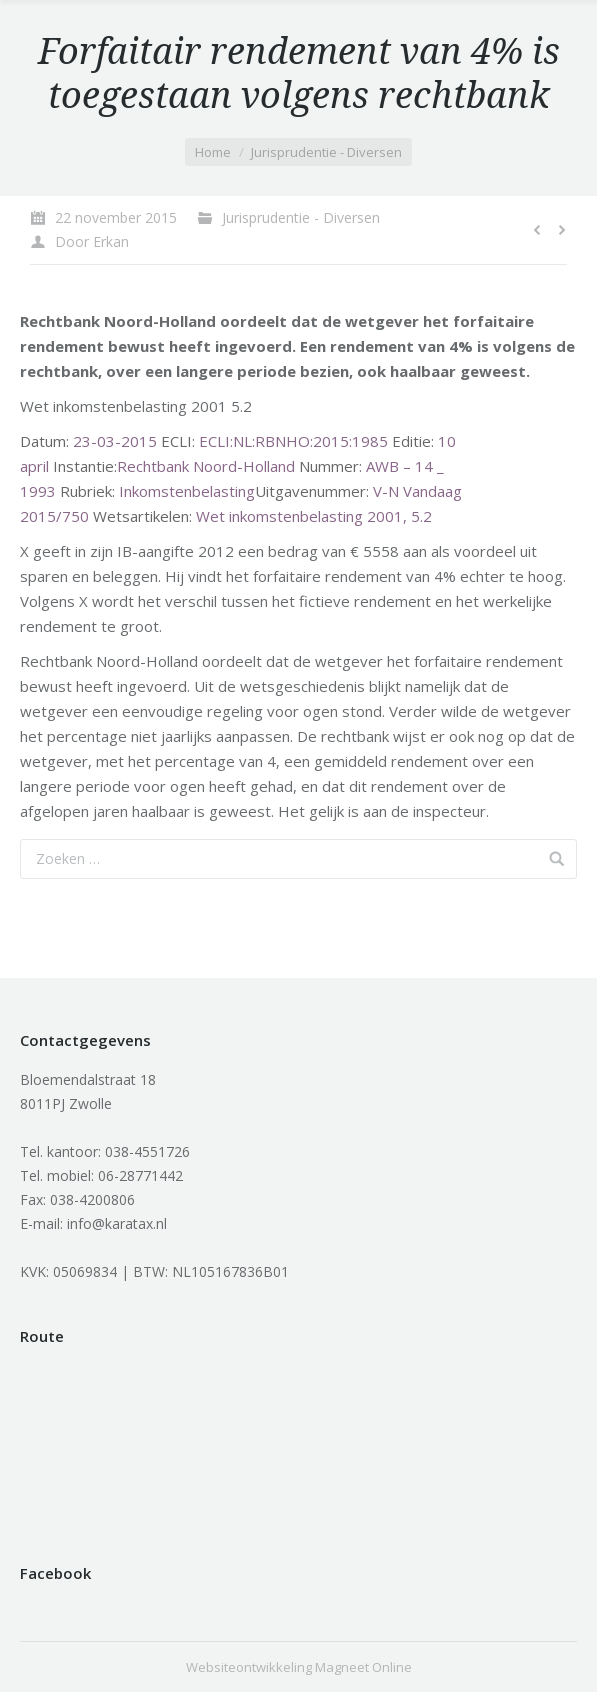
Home (213, 152)
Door (92, 241)
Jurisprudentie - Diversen (326, 152)
